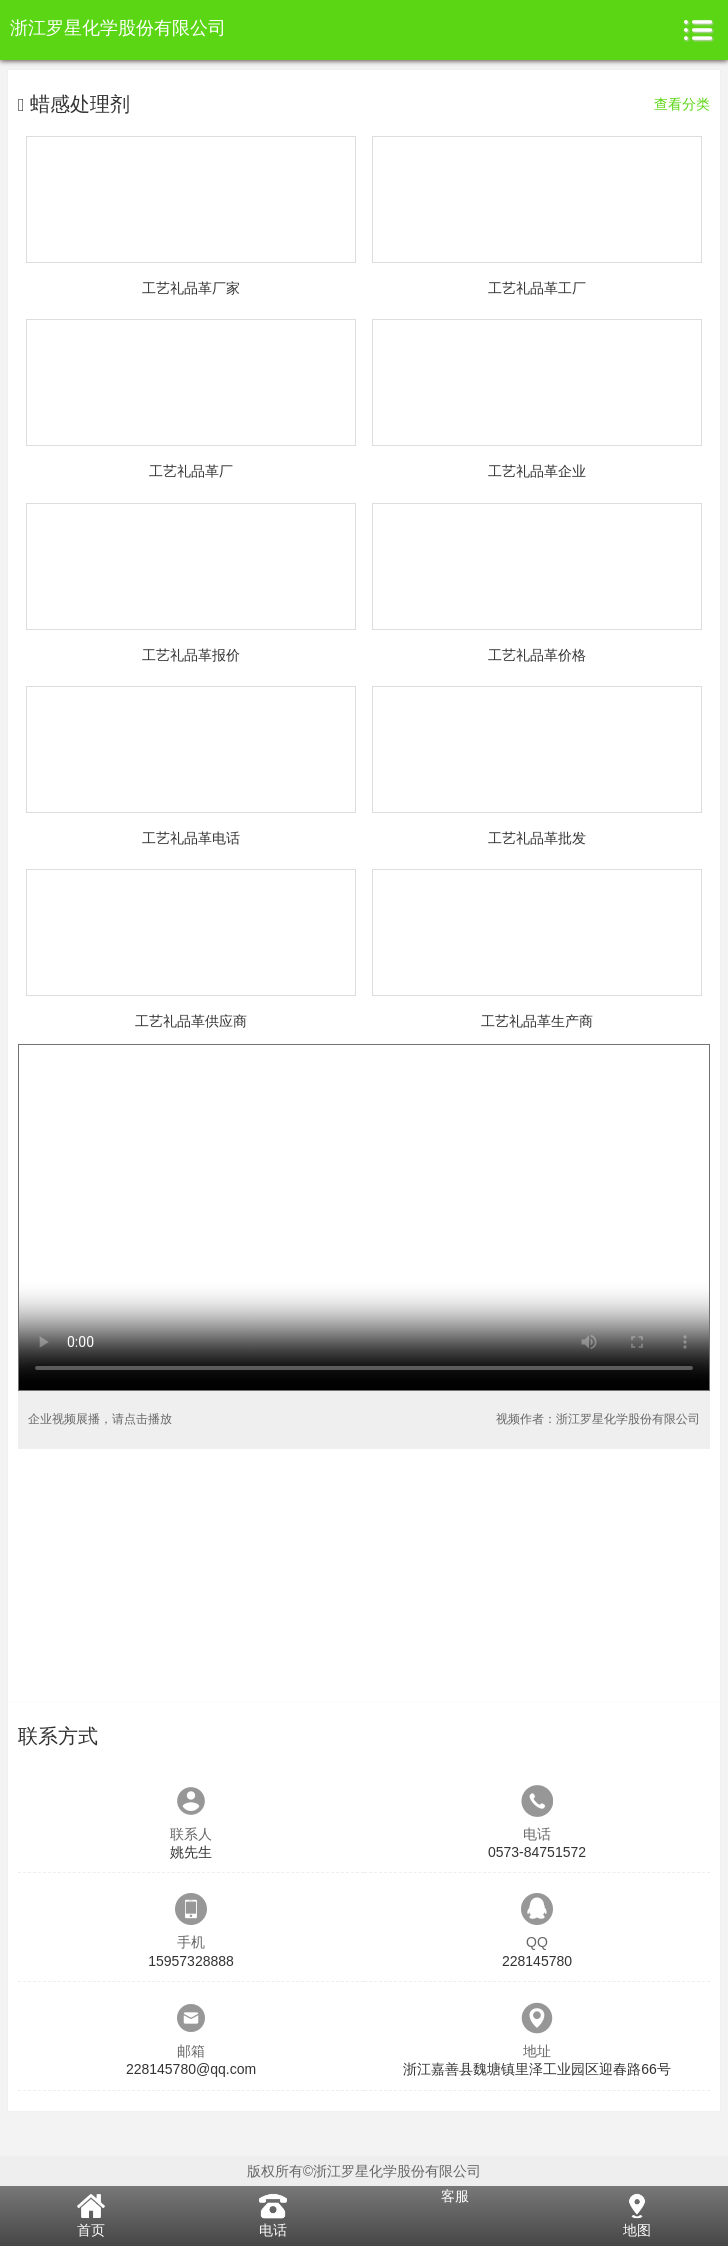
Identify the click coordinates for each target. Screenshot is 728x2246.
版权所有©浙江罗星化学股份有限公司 (364, 2171)
